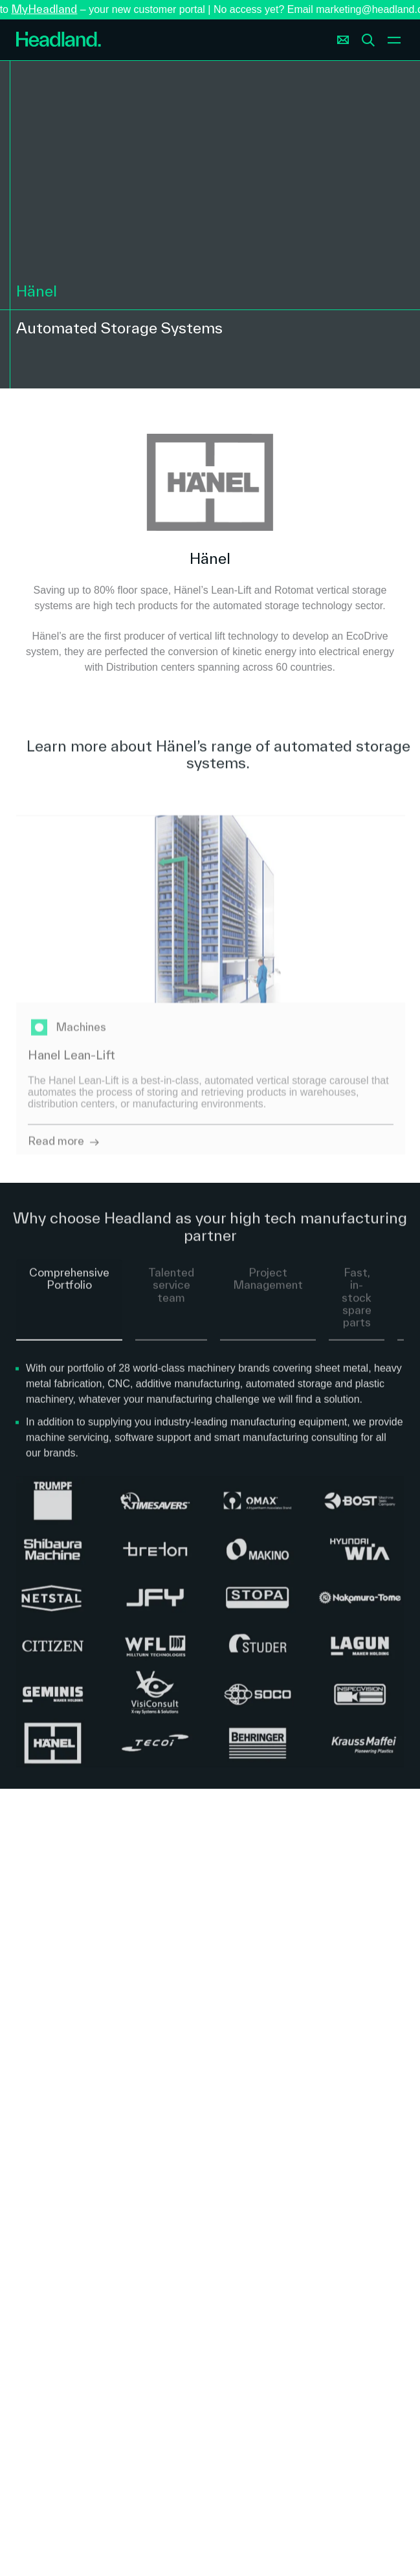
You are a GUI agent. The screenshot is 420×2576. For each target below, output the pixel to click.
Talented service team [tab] (171, 1293)
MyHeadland (44, 9)
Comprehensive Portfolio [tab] (69, 1287)
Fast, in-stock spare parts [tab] (356, 1306)
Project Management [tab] (268, 1287)
